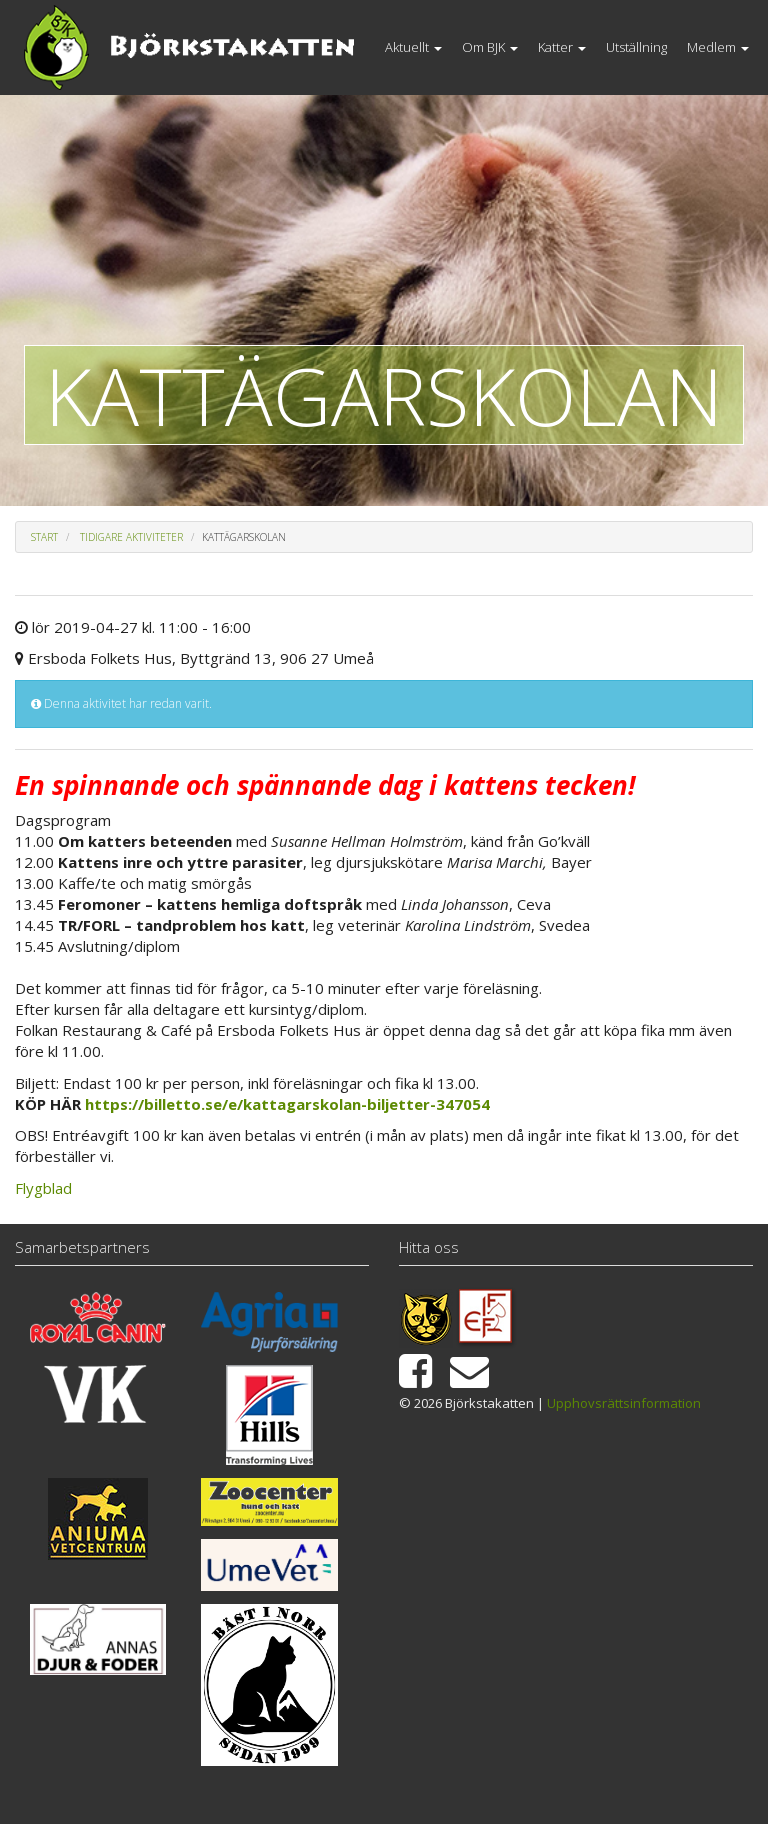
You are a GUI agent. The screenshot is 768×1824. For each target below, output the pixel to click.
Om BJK (490, 47)
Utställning (636, 47)
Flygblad (43, 1188)
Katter (562, 47)
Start (44, 537)
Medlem (718, 47)
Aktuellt (413, 47)
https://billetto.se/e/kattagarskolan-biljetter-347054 (287, 1104)
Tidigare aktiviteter (131, 537)
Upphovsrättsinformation (624, 1403)
